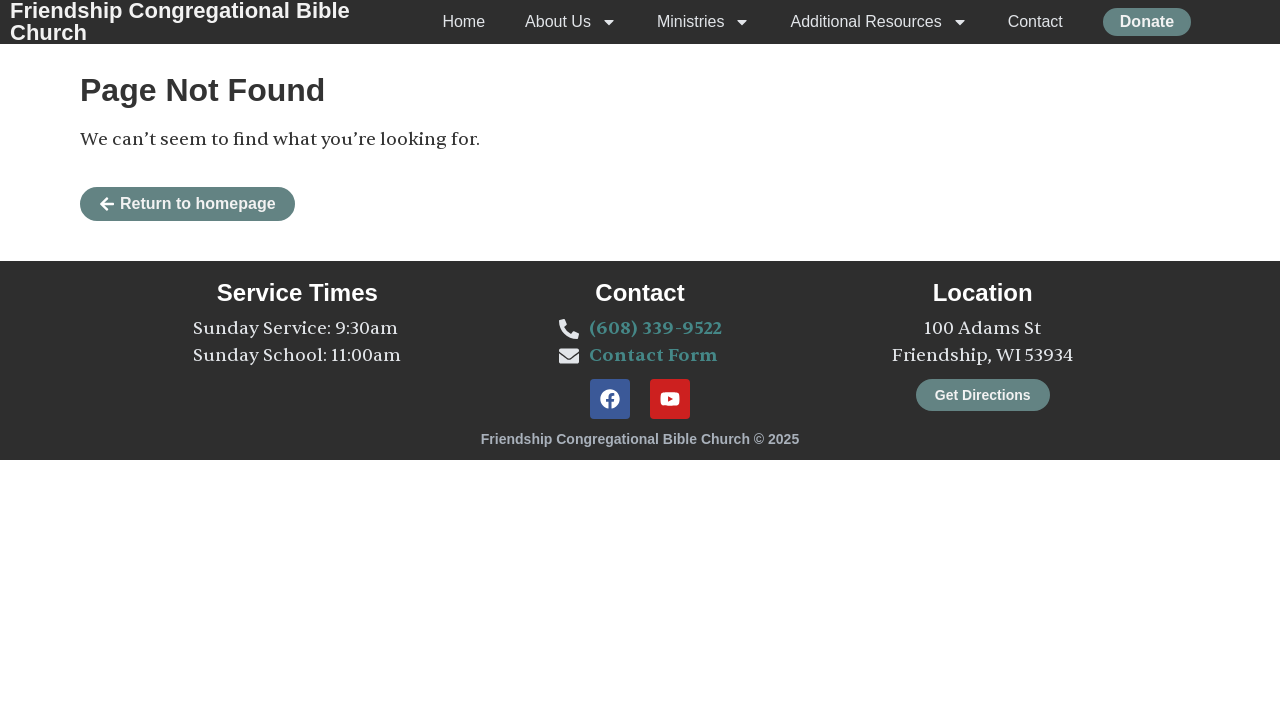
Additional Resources (878, 22)
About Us (571, 22)
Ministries (704, 22)
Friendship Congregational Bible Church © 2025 (640, 439)
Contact (1035, 21)
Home (463, 21)
